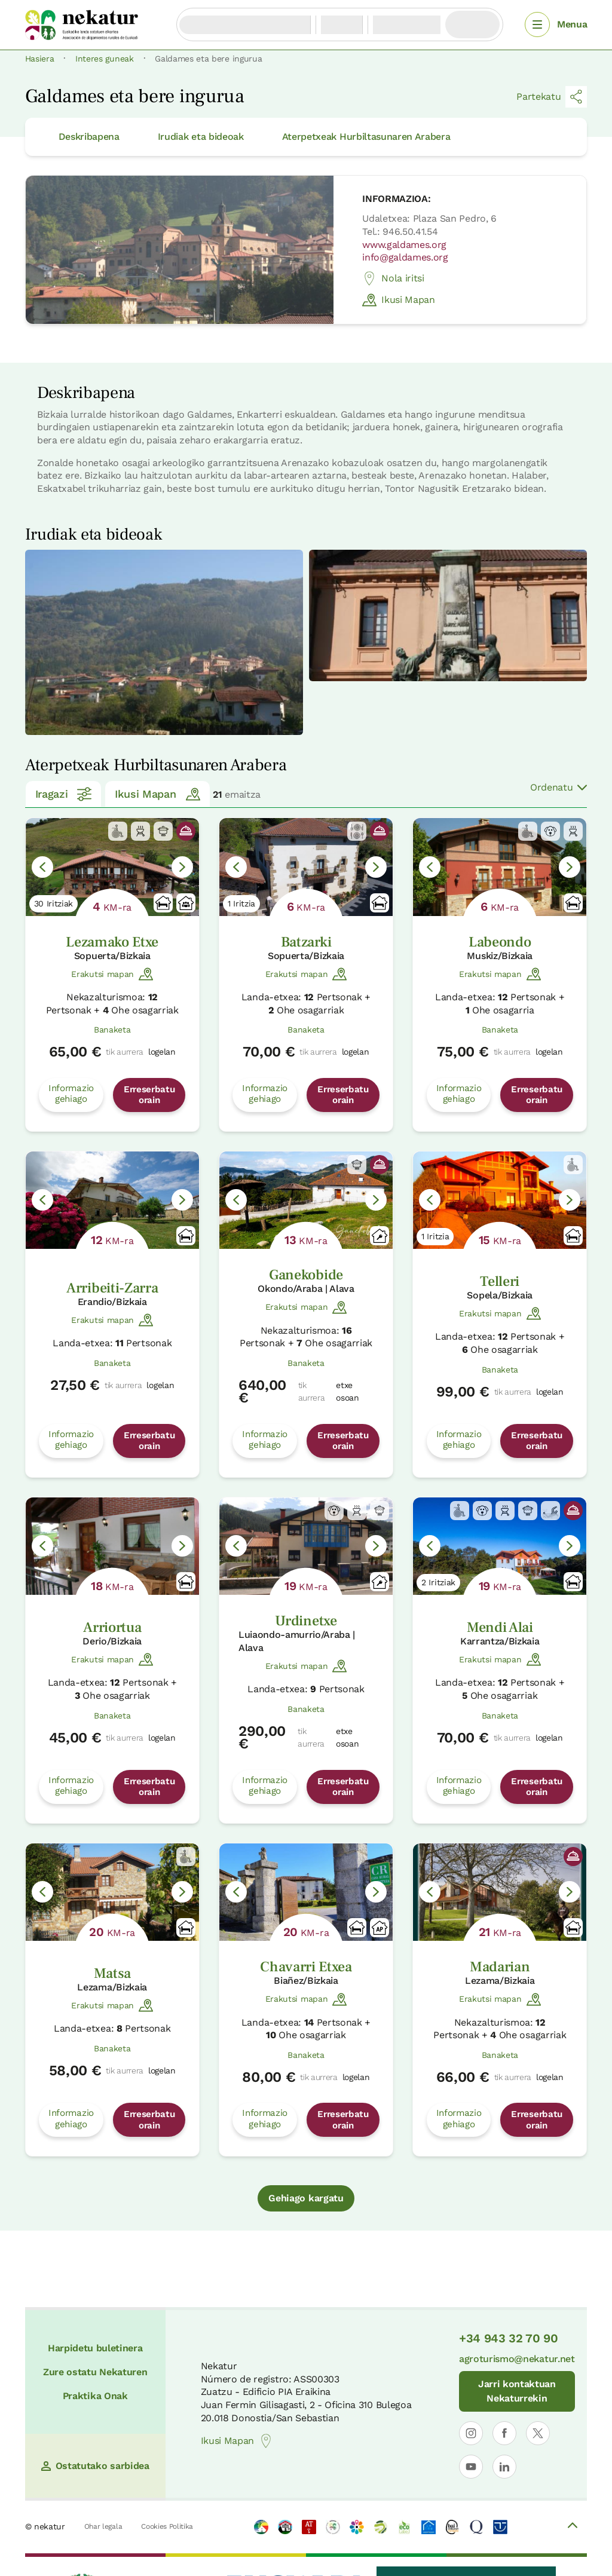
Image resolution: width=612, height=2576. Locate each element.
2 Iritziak (438, 1582)
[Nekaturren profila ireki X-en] (538, 2433)
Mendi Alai (500, 1627)
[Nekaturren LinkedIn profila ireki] (504, 2467)
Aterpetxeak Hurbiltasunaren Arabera (366, 136)
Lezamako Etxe (112, 942)
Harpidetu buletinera (95, 2348)
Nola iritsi (393, 278)
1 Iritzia (241, 903)
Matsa (112, 1973)
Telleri (499, 1281)
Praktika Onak (95, 2396)
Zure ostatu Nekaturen (95, 2372)
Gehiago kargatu (305, 2198)
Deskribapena (89, 136)
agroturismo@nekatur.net (517, 2358)
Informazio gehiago (71, 1093)
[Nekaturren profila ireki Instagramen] (471, 2433)
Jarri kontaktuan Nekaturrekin (517, 2391)
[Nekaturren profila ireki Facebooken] (504, 2433)
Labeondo (500, 942)
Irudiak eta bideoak (201, 136)
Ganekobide (306, 1275)
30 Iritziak (53, 903)
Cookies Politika (167, 2526)
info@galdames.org (405, 257)
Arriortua (112, 1627)
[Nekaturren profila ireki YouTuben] (471, 2467)
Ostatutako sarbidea (95, 2465)
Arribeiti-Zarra (112, 1288)
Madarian (500, 1967)
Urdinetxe (305, 1621)
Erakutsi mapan (112, 974)
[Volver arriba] (572, 2527)
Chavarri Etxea (306, 1967)
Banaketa (112, 1029)
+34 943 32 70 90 (508, 2338)
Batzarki (306, 942)
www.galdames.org (404, 244)
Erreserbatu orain (149, 1094)
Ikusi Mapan (398, 300)
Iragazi (63, 794)
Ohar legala (103, 2526)
